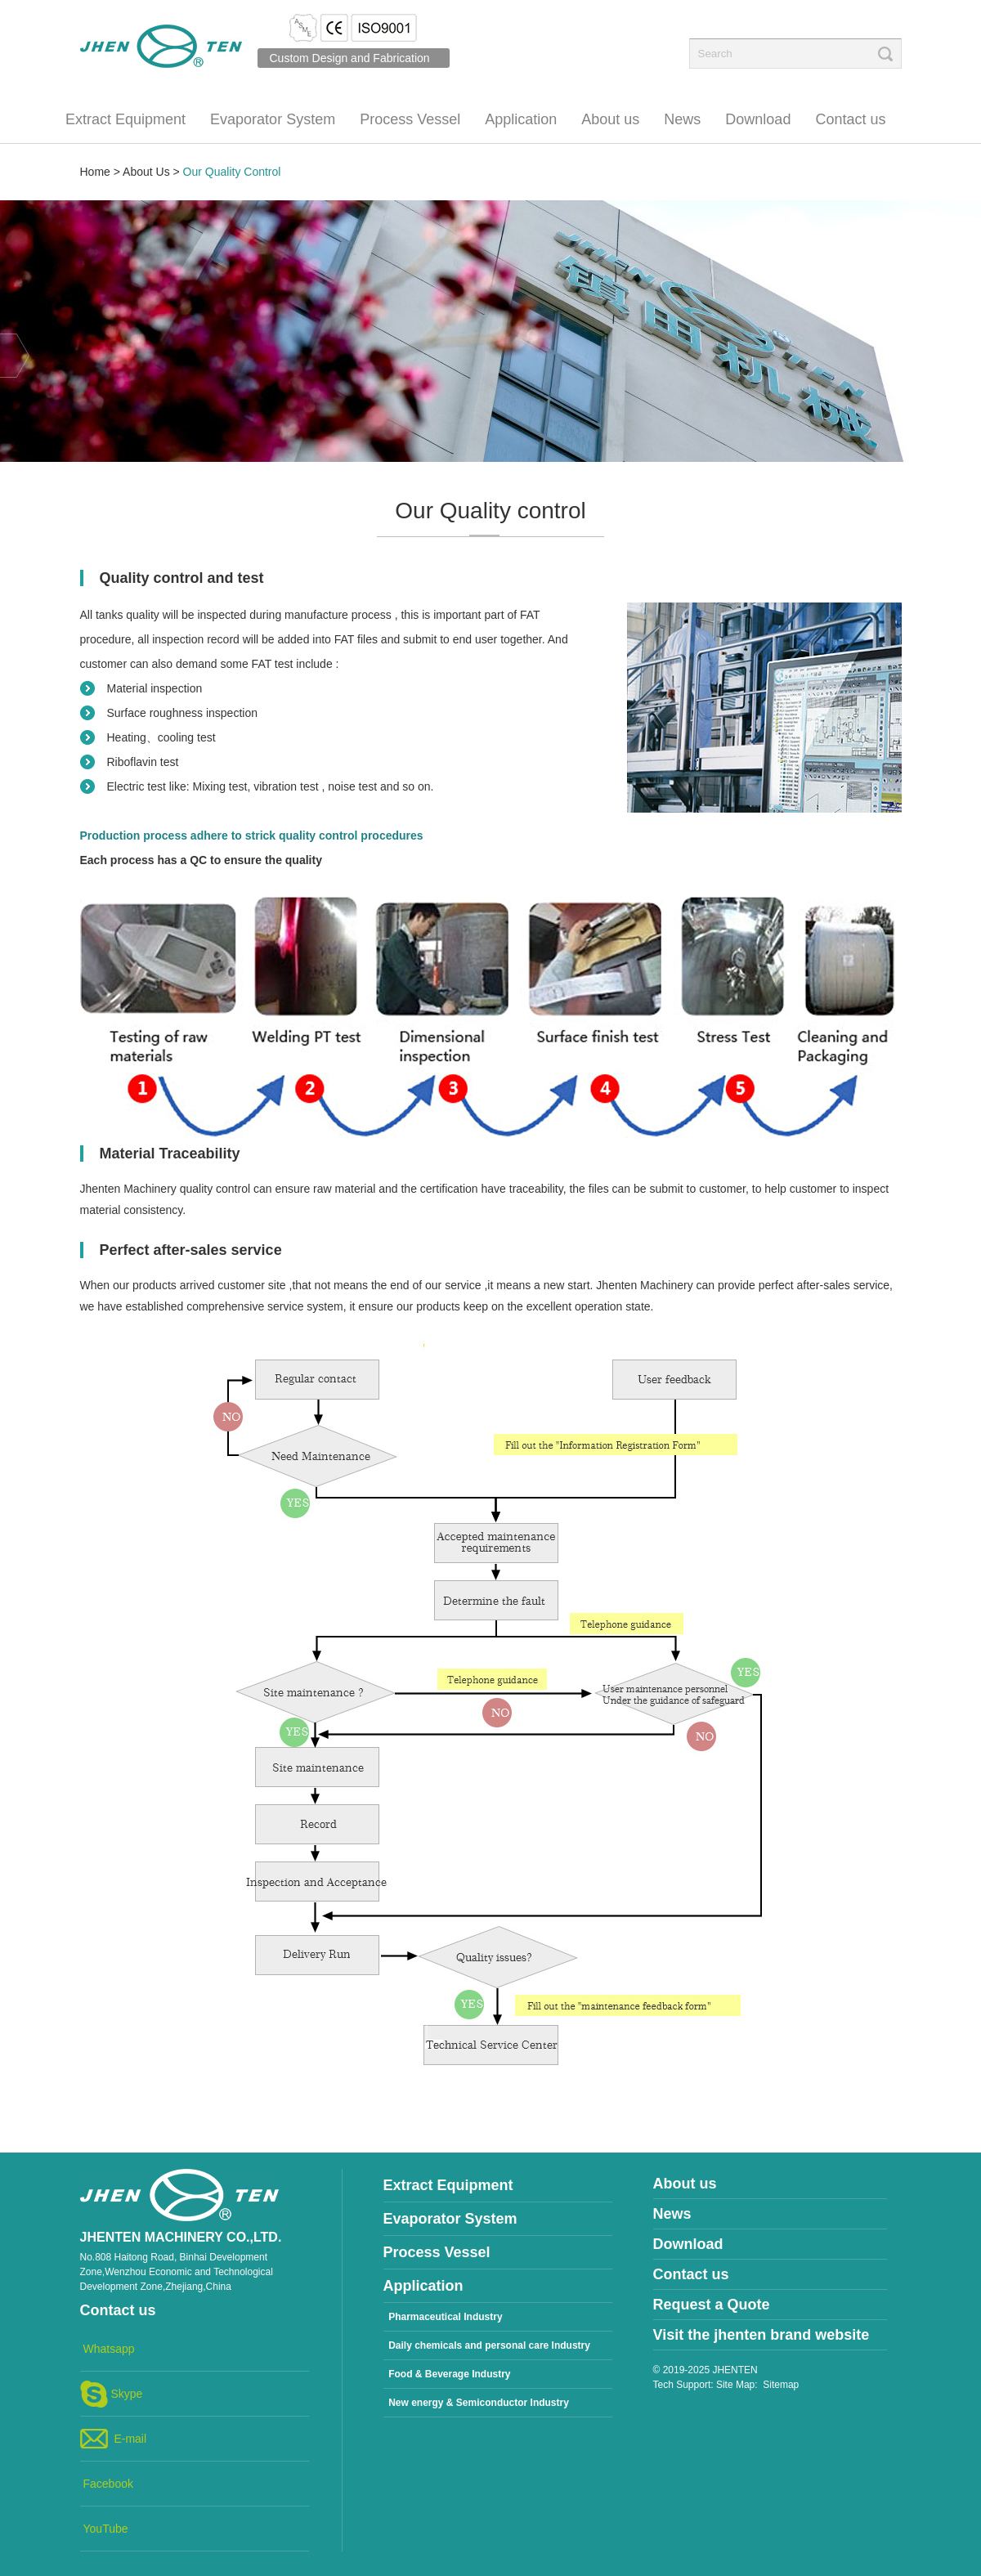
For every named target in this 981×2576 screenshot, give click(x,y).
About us (610, 119)
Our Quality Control (232, 171)
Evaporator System (272, 119)
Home (95, 171)
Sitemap (781, 2384)
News (682, 119)
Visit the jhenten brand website (761, 2335)
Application (521, 119)
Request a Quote (711, 2304)
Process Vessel (410, 119)
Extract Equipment (125, 119)
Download (758, 119)
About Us (146, 171)
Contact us (850, 119)
